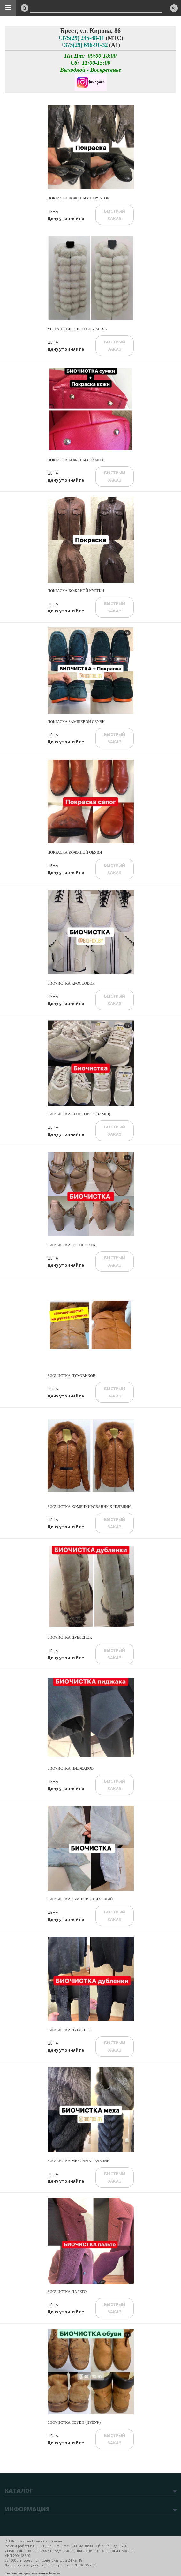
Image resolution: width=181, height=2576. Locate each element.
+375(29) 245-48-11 (81, 38)
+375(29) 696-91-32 (84, 45)
